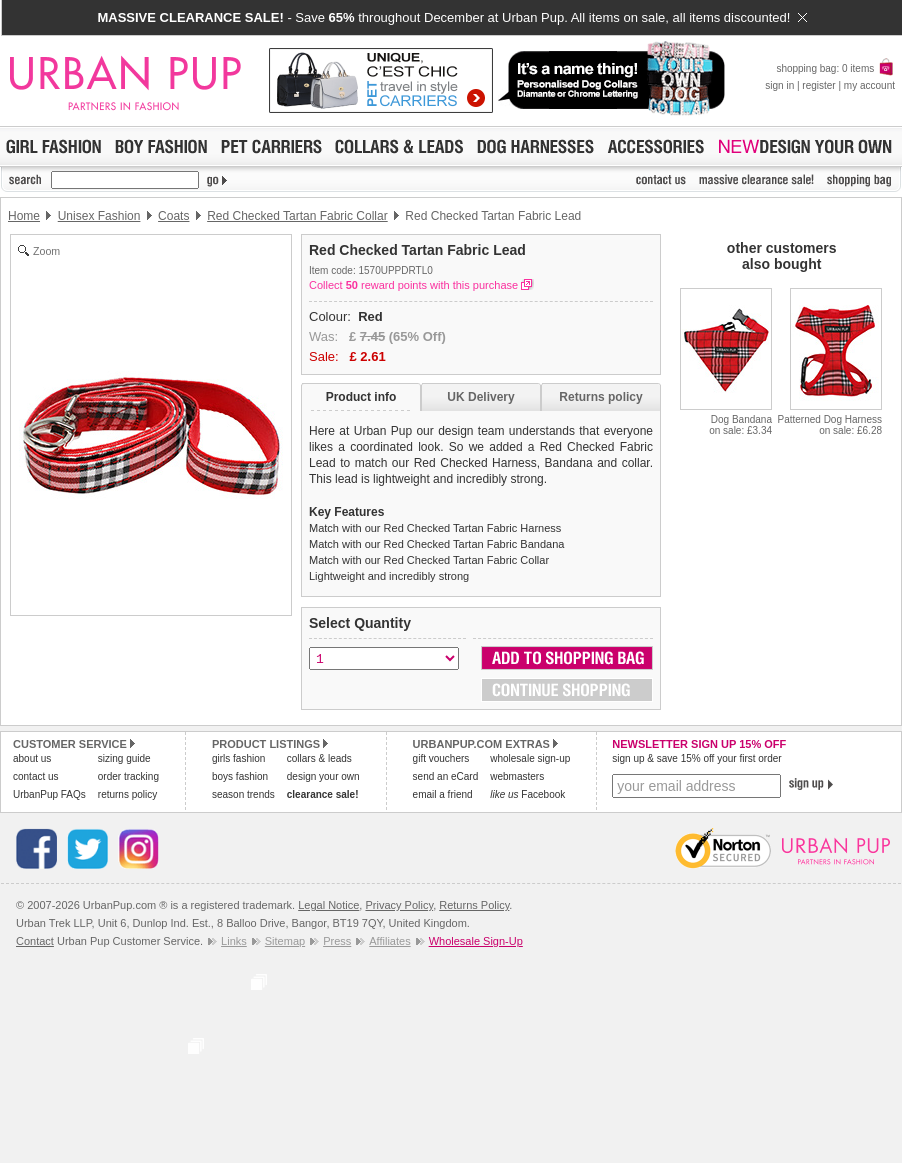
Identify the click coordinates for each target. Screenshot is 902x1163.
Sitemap (285, 941)
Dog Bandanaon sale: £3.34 (740, 425)
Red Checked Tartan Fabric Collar (297, 216)
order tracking (128, 776)
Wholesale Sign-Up (476, 941)
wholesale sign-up (530, 758)
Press (337, 941)
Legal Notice (328, 905)
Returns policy (600, 397)
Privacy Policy (399, 905)
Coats (173, 216)
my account (869, 85)
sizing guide (124, 758)
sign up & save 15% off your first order (696, 758)
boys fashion (240, 776)
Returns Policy (474, 905)
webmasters (517, 776)
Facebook (527, 794)
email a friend (443, 794)
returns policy (127, 794)
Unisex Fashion (99, 216)
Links (234, 941)
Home (24, 216)
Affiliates (389, 941)
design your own (323, 776)
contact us (36, 776)
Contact (35, 941)
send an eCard (446, 776)
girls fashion (238, 758)
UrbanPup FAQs (49, 794)
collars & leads (319, 758)
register (818, 85)
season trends (243, 794)
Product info (361, 397)
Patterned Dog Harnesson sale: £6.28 (829, 425)
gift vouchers (441, 758)
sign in (779, 85)
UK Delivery (480, 397)
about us (32, 758)
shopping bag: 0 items (835, 68)
